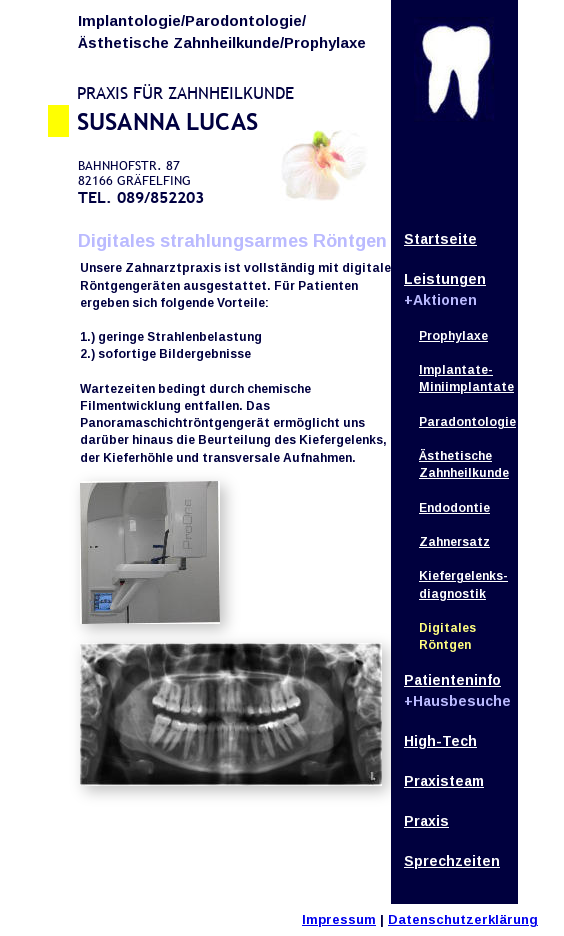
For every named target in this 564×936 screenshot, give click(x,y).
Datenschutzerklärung (463, 919)
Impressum (339, 919)
